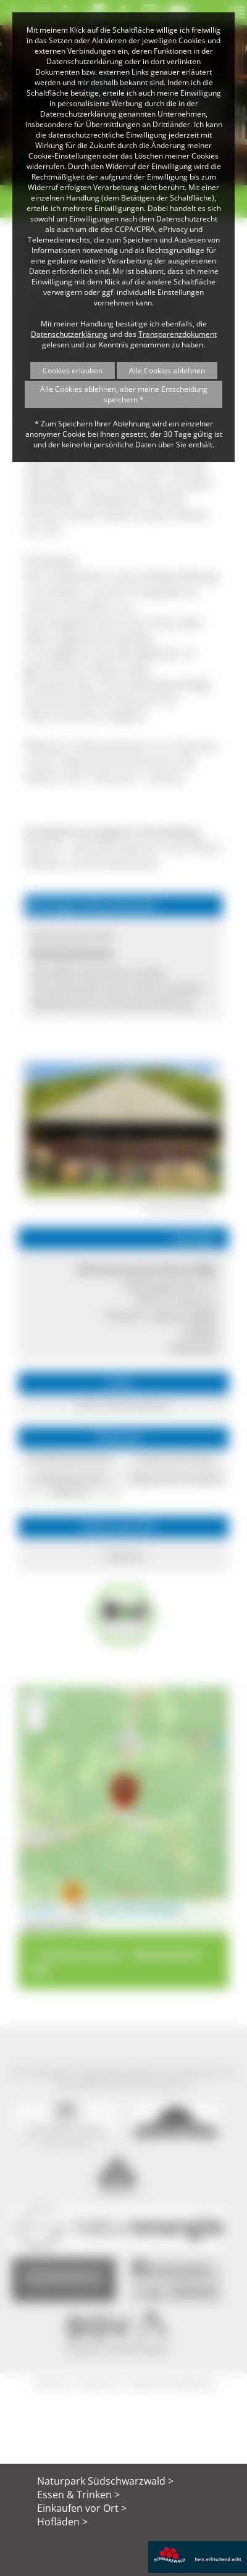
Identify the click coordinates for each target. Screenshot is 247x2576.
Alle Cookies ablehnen (167, 370)
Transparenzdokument (177, 334)
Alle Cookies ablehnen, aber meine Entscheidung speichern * (123, 394)
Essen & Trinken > (78, 2494)
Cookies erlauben (73, 370)
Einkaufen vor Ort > (82, 2508)
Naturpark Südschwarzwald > (105, 2481)
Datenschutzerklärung (69, 334)
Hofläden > (62, 2521)
